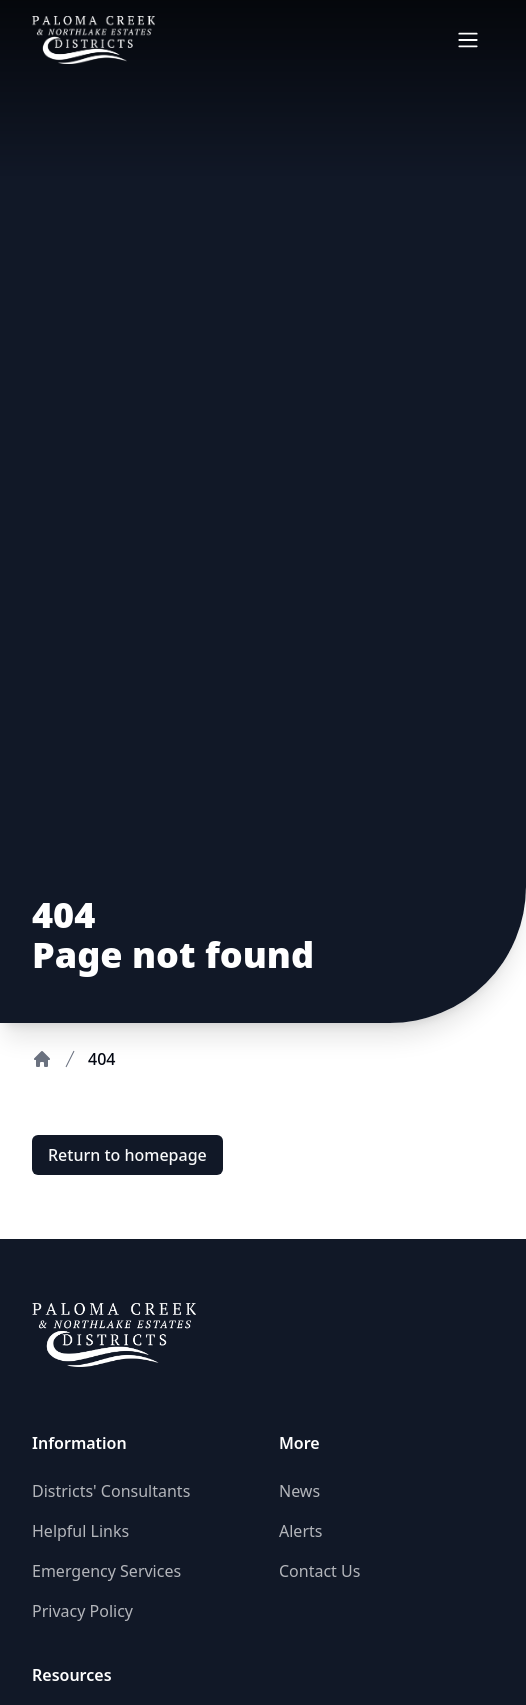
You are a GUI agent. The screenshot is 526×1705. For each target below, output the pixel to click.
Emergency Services (106, 1571)
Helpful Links (80, 1531)
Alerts (300, 1531)
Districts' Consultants (111, 1491)
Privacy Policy (82, 1611)
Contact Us (319, 1571)
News (299, 1491)
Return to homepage (127, 1155)
